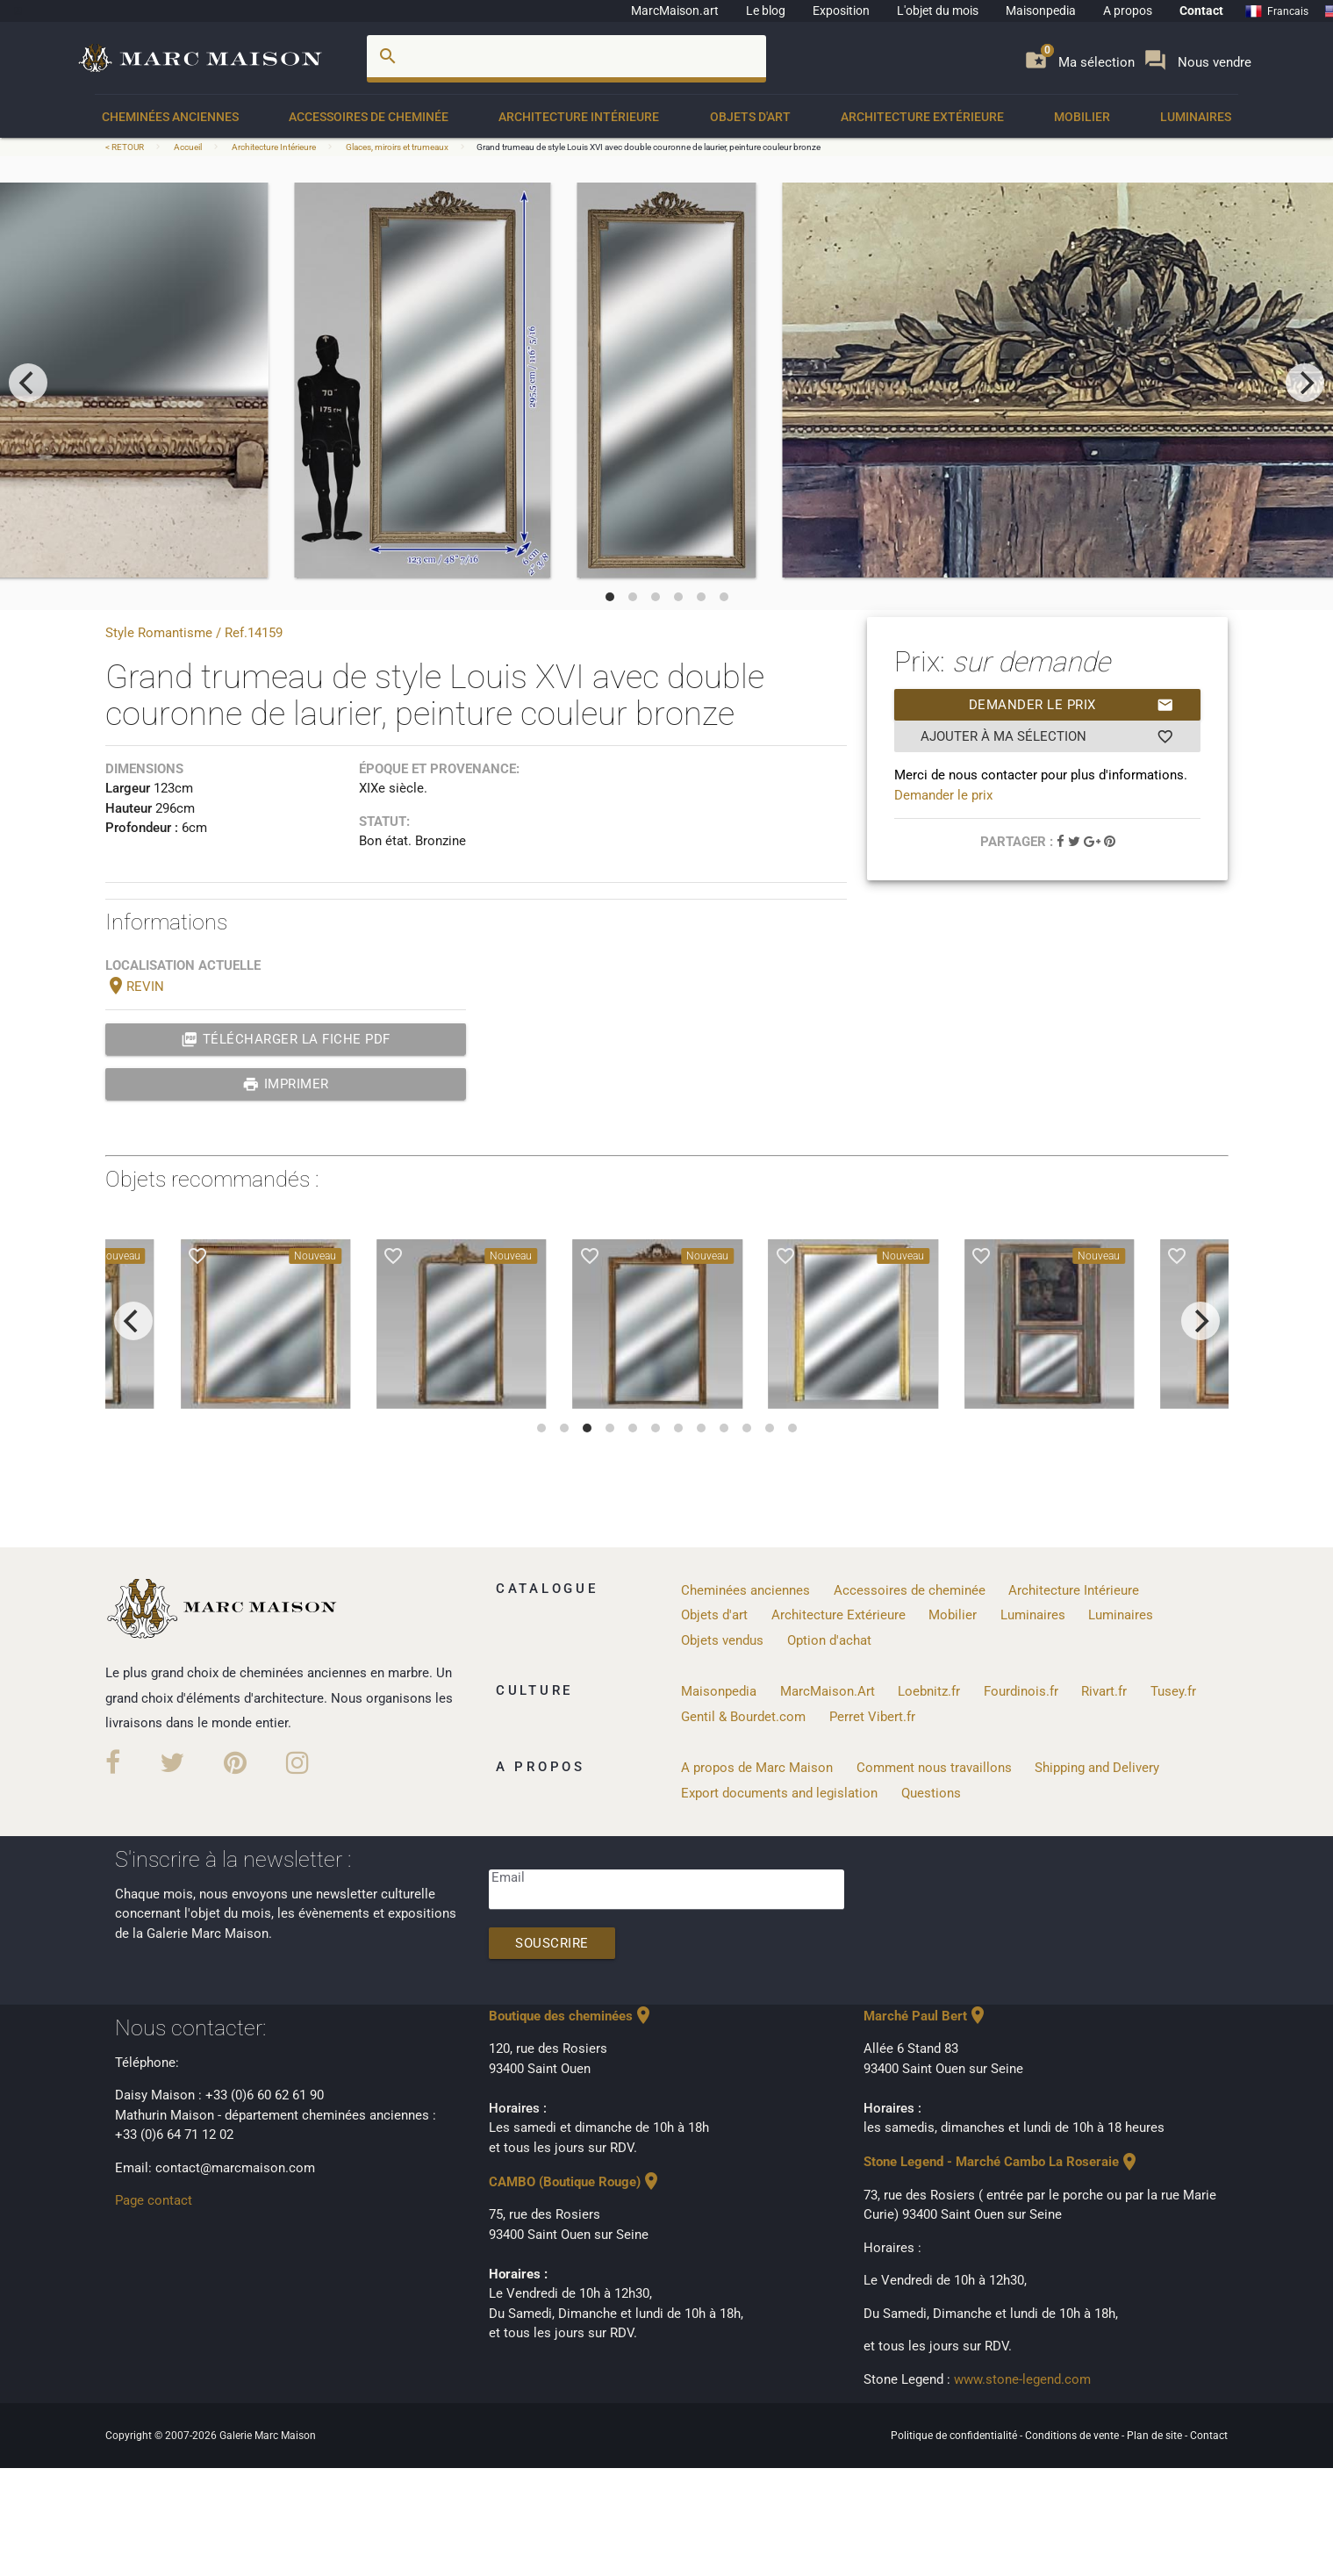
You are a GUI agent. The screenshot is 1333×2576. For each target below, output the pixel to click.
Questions (931, 1793)
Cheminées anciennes (170, 117)
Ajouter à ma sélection (1047, 736)
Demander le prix (1072, 705)
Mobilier (1082, 117)
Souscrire (552, 1943)
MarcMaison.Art (827, 1691)
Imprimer (285, 1084)
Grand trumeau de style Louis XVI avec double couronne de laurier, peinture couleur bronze (649, 147)
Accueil (188, 147)
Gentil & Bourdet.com (743, 1717)
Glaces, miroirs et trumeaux (397, 147)
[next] (1305, 382)
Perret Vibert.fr (872, 1717)
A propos (1127, 11)
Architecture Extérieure (922, 117)
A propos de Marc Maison (757, 1768)
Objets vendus (722, 1640)
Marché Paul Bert (926, 2016)
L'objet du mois (937, 11)
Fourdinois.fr (1021, 1691)
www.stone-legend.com (1022, 2379)
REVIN (134, 986)
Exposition (841, 11)
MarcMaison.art (675, 11)
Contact (1201, 11)
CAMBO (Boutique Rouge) (575, 2182)
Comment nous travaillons (934, 1768)
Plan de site (1156, 2435)
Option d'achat (829, 1640)
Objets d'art (750, 117)
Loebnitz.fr (929, 1691)
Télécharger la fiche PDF (286, 1039)
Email (508, 1877)
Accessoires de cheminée (368, 117)
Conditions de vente (1073, 2435)
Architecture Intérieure (578, 117)
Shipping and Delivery (1097, 1768)
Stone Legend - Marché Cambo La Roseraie (1002, 2162)
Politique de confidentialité (955, 2435)
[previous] (28, 382)
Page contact (153, 2200)
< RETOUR (125, 147)
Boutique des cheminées (571, 2016)
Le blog (765, 11)
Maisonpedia (1041, 11)
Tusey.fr (1173, 1691)
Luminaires (1195, 117)
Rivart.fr (1104, 1691)
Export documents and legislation (779, 1793)
